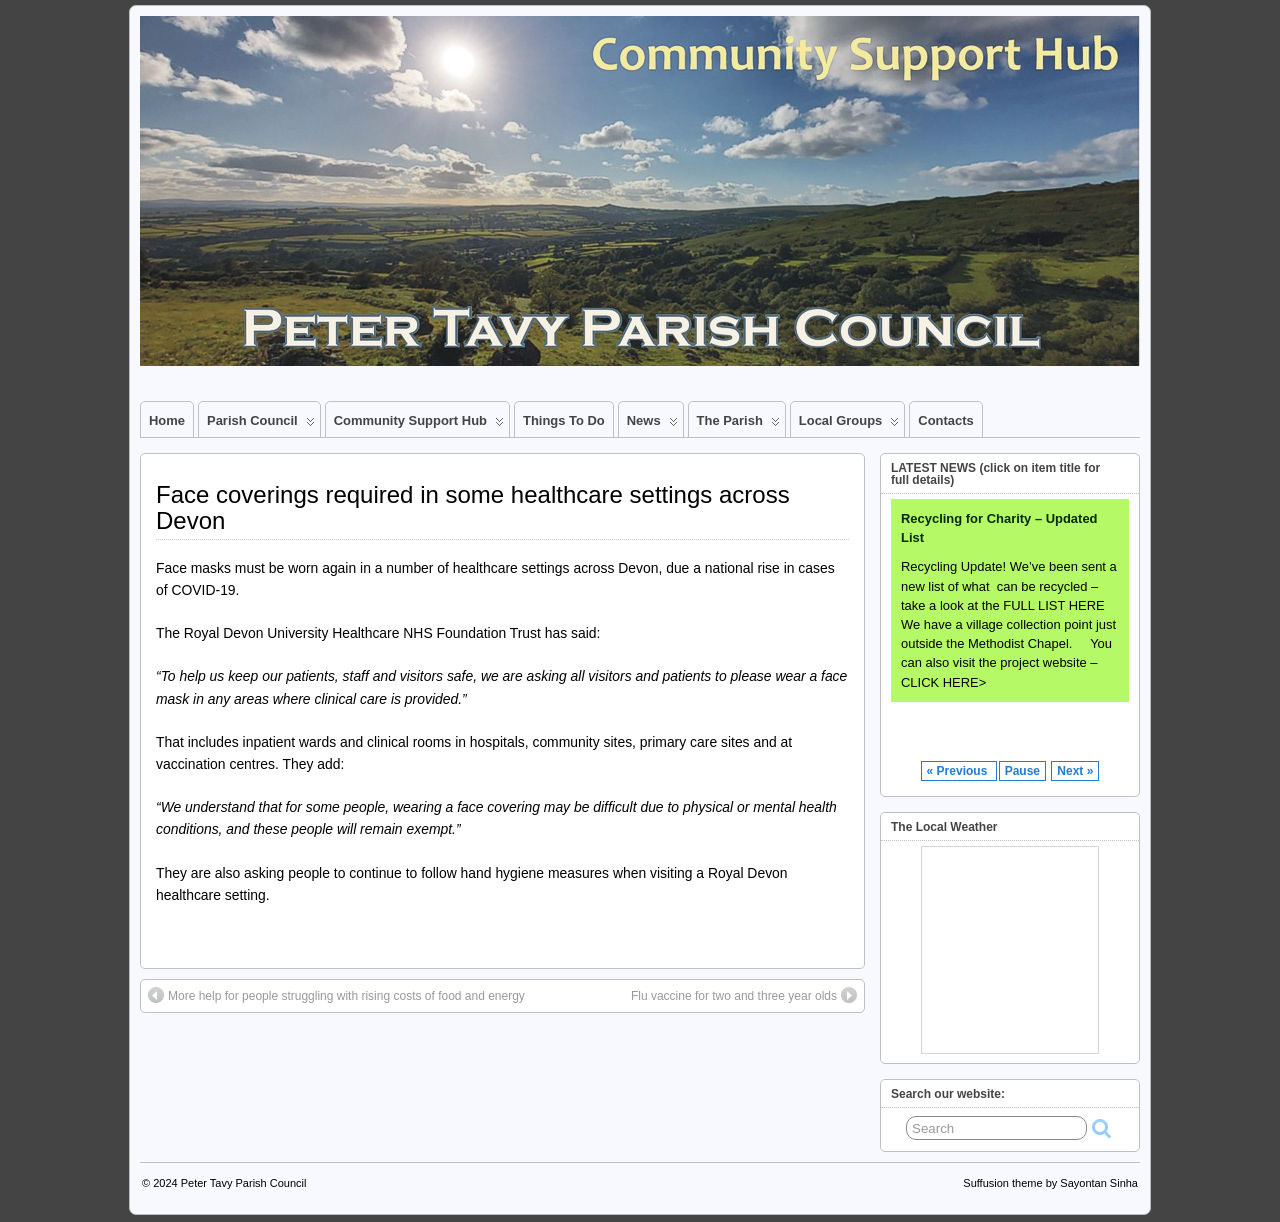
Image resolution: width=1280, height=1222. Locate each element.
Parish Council (261, 425)
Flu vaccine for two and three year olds (744, 995)
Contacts (945, 420)
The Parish (738, 425)
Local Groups (849, 425)
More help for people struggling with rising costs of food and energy (336, 995)
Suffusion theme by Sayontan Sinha (1050, 1183)
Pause (1022, 771)
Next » (1075, 771)
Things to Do (564, 420)
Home (167, 420)
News (652, 425)
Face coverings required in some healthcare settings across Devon (473, 507)
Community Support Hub (419, 425)
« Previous (959, 771)
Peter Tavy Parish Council (244, 1183)
